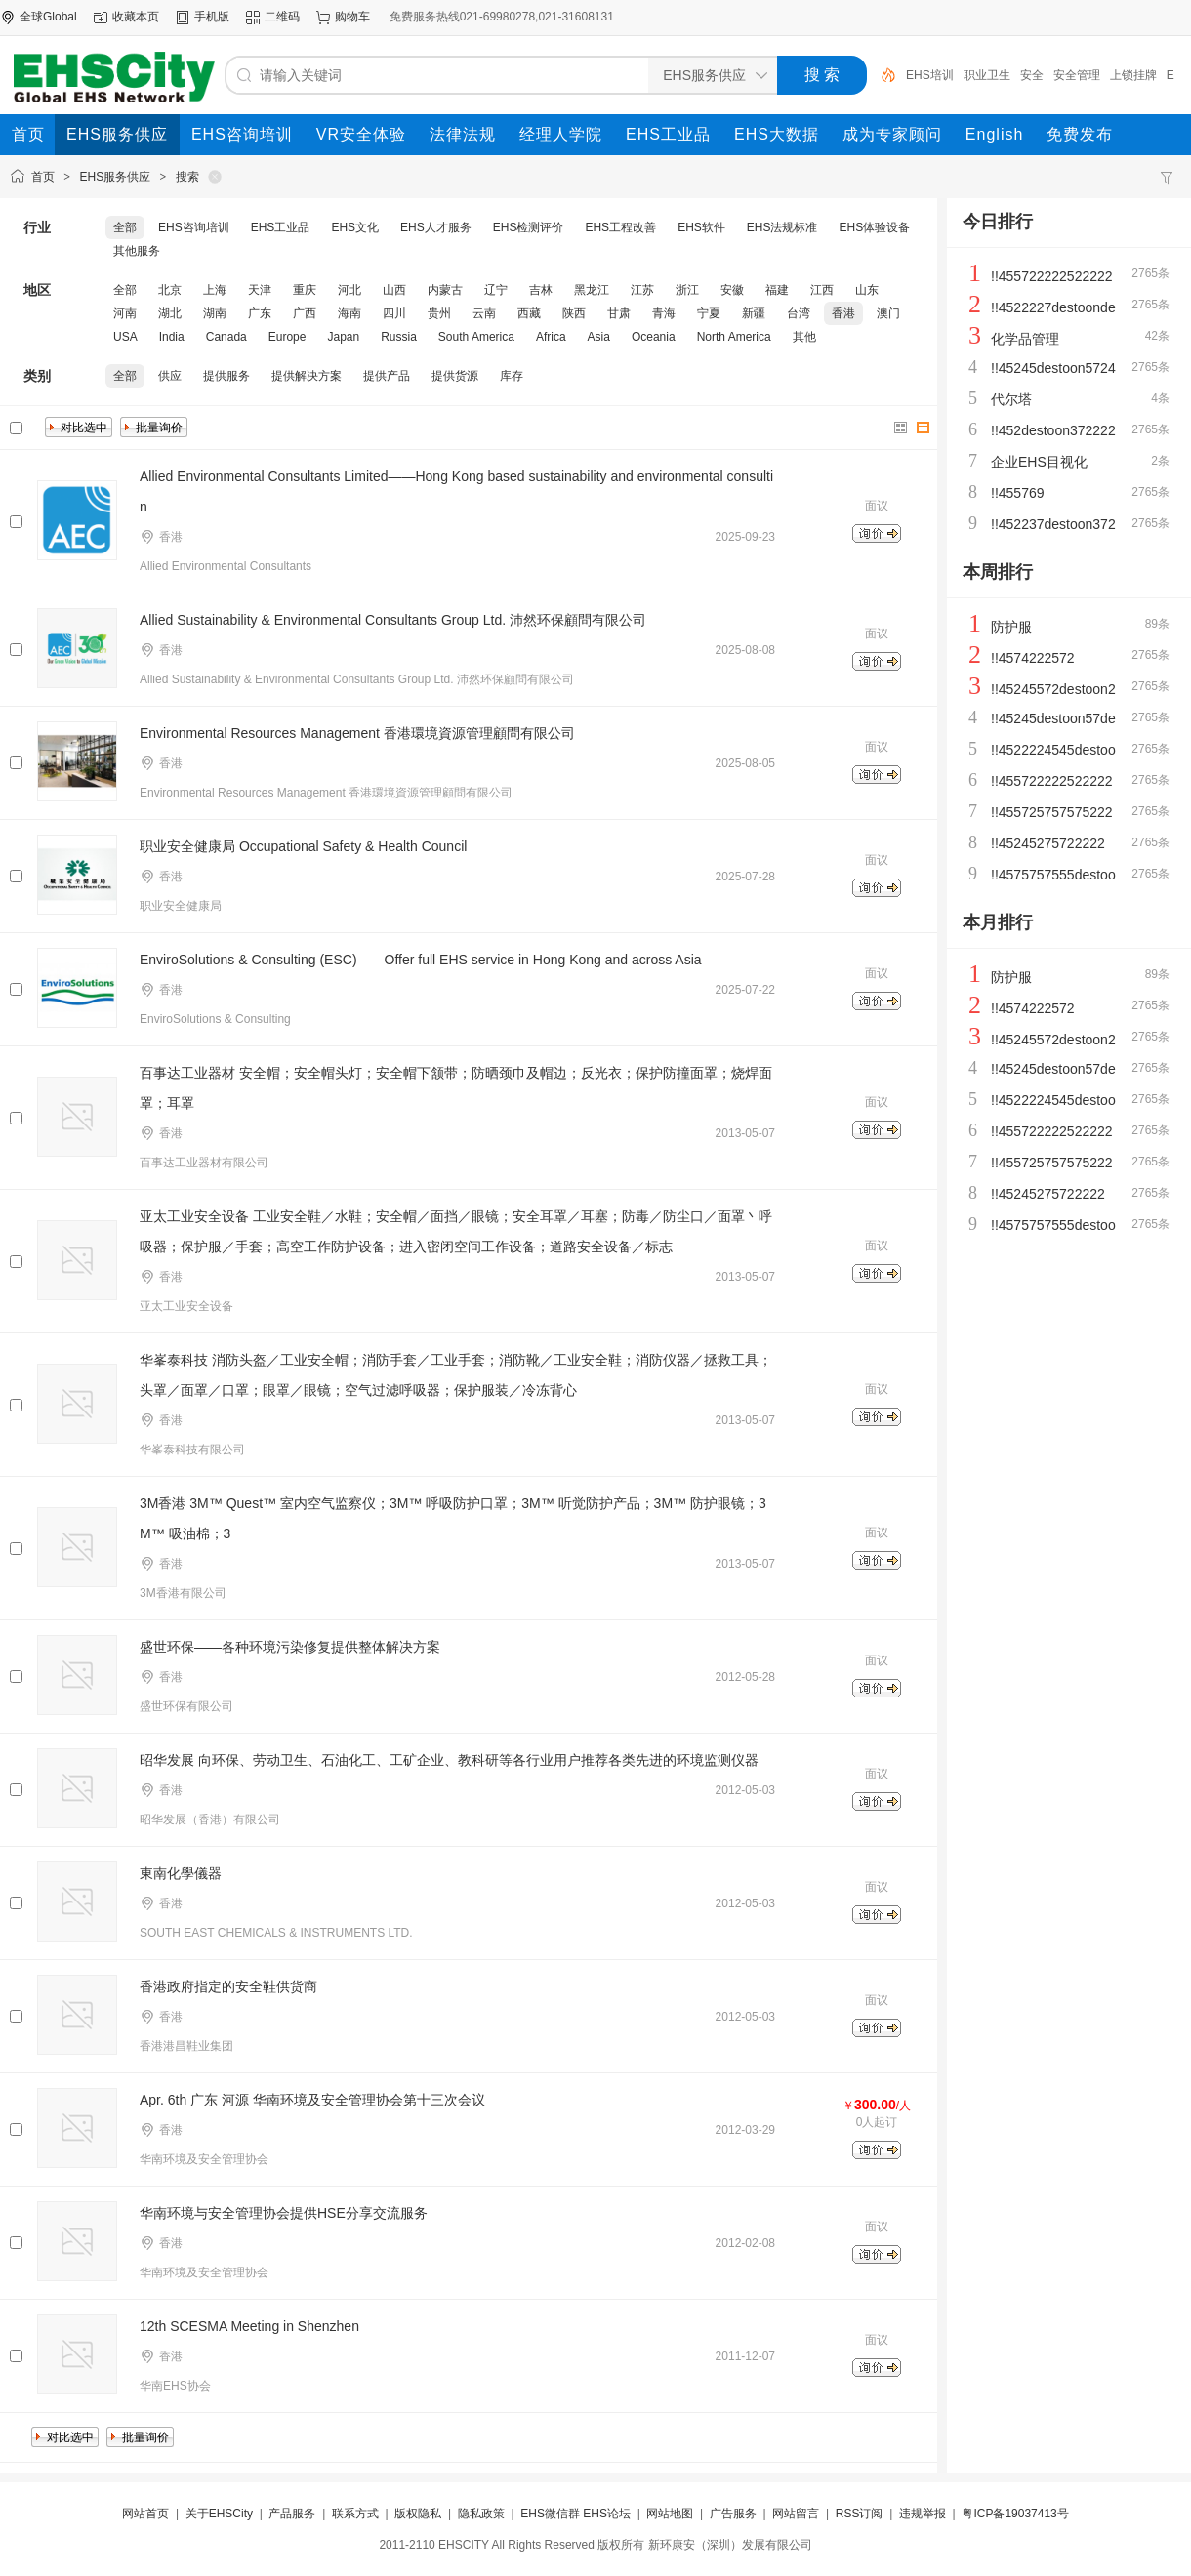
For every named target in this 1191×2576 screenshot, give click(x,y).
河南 (125, 313)
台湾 (798, 313)
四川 (394, 313)
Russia (399, 337)
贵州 (439, 313)
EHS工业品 (280, 227)
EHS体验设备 (875, 227)
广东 (259, 313)
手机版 (211, 16)
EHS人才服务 (436, 227)
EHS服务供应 (115, 177)
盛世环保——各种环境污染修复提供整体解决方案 (290, 1647)
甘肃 (619, 313)
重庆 (304, 290)
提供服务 (226, 376)
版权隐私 (417, 2513)
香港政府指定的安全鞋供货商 (228, 1986)
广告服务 (733, 2513)
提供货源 (454, 376)
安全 (1032, 75)
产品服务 (291, 2513)
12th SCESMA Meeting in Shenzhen (249, 2326)
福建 (777, 290)
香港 (843, 313)
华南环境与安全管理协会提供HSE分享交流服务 (284, 2213)
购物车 (352, 16)
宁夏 (708, 313)
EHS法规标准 (782, 227)
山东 (867, 290)
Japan (343, 337)
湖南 (214, 313)
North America (734, 337)
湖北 (170, 313)
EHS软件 (701, 227)
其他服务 (136, 251)
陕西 (574, 313)
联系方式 (355, 2513)
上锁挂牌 (1133, 75)
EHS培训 (930, 75)
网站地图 (669, 2513)
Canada (226, 337)
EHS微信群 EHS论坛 (575, 2513)
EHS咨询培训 (193, 227)
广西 (304, 313)
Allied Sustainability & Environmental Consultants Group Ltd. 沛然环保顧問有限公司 (393, 620)
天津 (259, 290)
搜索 (187, 177)
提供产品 (386, 376)
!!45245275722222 (1048, 843)
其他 (804, 337)
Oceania (654, 337)
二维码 (282, 16)
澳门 (888, 313)
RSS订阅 (859, 2513)
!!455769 (1018, 493)
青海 (664, 313)
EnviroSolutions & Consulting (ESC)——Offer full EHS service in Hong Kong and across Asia (421, 959)
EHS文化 (355, 227)
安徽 (732, 290)
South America (476, 337)
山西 (394, 290)
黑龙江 (591, 290)
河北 (349, 290)
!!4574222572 (1033, 658)
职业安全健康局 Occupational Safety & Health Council (303, 846)
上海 (214, 290)
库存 (511, 376)
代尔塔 (1011, 399)
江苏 (642, 290)
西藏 (529, 313)
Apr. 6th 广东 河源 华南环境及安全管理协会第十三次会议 (312, 2099)
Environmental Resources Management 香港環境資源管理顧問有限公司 (357, 733)
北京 (170, 290)
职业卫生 (987, 75)
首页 (43, 177)
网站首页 (145, 2513)
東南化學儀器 (181, 1873)
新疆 (753, 313)
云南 (484, 313)
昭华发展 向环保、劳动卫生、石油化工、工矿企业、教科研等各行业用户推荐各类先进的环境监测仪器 (449, 1760)
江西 (822, 290)
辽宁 (496, 290)
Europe (287, 337)
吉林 (541, 290)
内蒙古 (445, 290)
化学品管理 (1025, 339)
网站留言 (795, 2513)
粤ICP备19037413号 (1015, 2513)
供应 (170, 376)
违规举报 (922, 2513)
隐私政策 (481, 2513)
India (172, 337)
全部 (125, 227)
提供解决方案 (306, 376)
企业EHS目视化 (1039, 462)
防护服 (1011, 626)
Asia (599, 337)
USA (125, 337)
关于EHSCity (219, 2513)
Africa (551, 337)
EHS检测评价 (528, 227)
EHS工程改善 (620, 227)
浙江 (687, 290)
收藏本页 (135, 16)
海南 (349, 313)
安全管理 (1076, 75)
